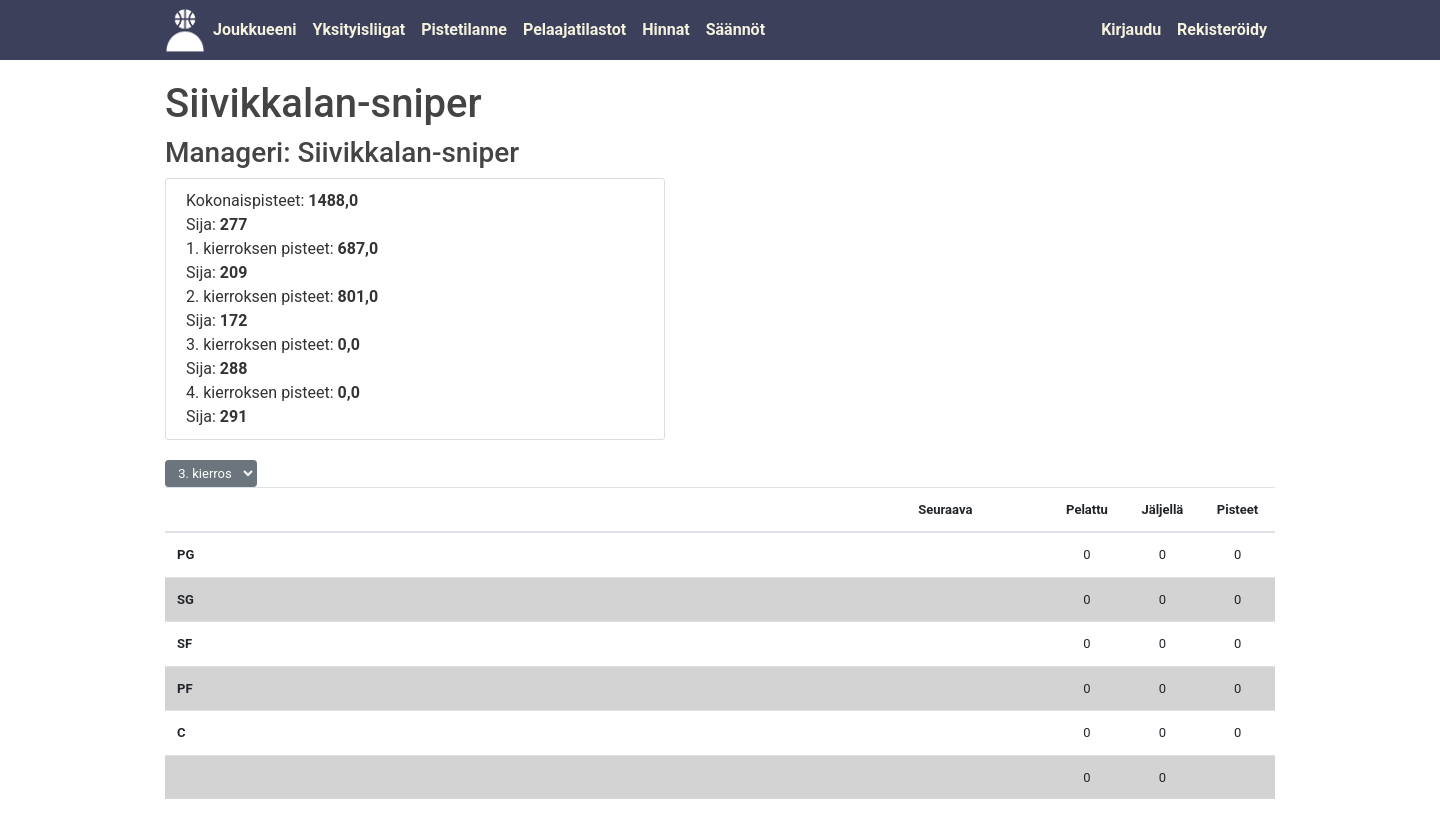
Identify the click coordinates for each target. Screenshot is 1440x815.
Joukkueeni (254, 29)
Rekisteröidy (1222, 29)
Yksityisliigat (358, 29)
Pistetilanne (464, 29)
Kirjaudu (1131, 29)
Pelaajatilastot (574, 29)
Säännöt (735, 29)
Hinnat (665, 29)
